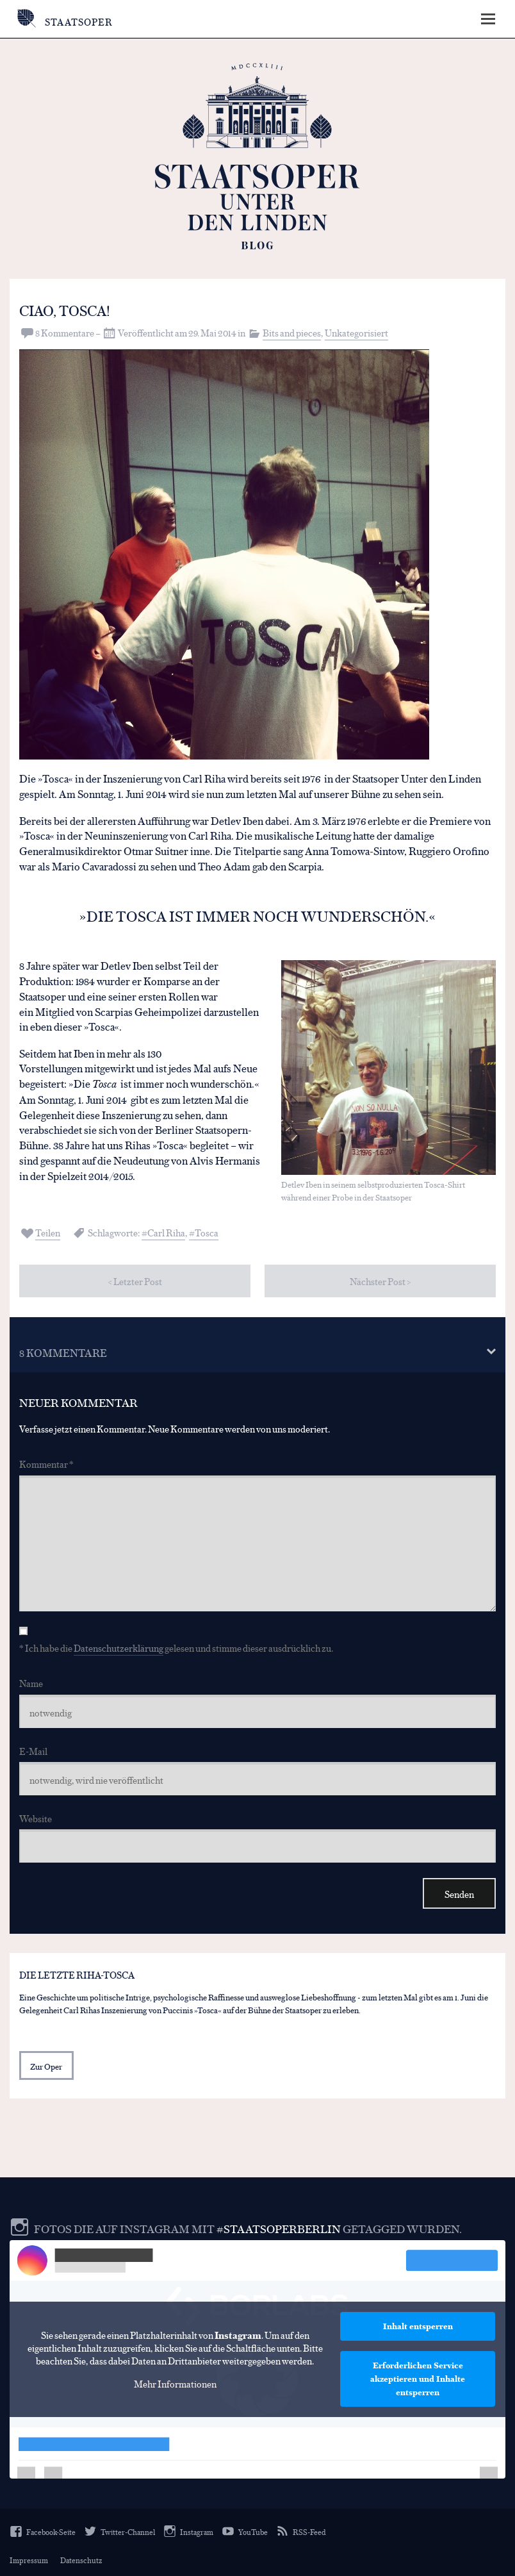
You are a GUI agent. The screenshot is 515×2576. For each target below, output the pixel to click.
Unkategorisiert (356, 331)
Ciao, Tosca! (68, 309)
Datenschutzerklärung (118, 1647)
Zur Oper (46, 2065)
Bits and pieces (292, 331)
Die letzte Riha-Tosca (77, 1974)
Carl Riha (166, 1232)
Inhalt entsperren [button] (418, 2325)
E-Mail (33, 1750)
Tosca (206, 1232)
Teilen (47, 1232)
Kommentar (46, 1463)
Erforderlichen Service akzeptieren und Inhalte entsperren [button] (417, 2378)
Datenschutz (81, 2559)
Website (35, 1817)
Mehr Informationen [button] (175, 2383)
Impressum (29, 2559)
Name (31, 1682)
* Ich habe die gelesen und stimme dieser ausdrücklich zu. (176, 1647)
